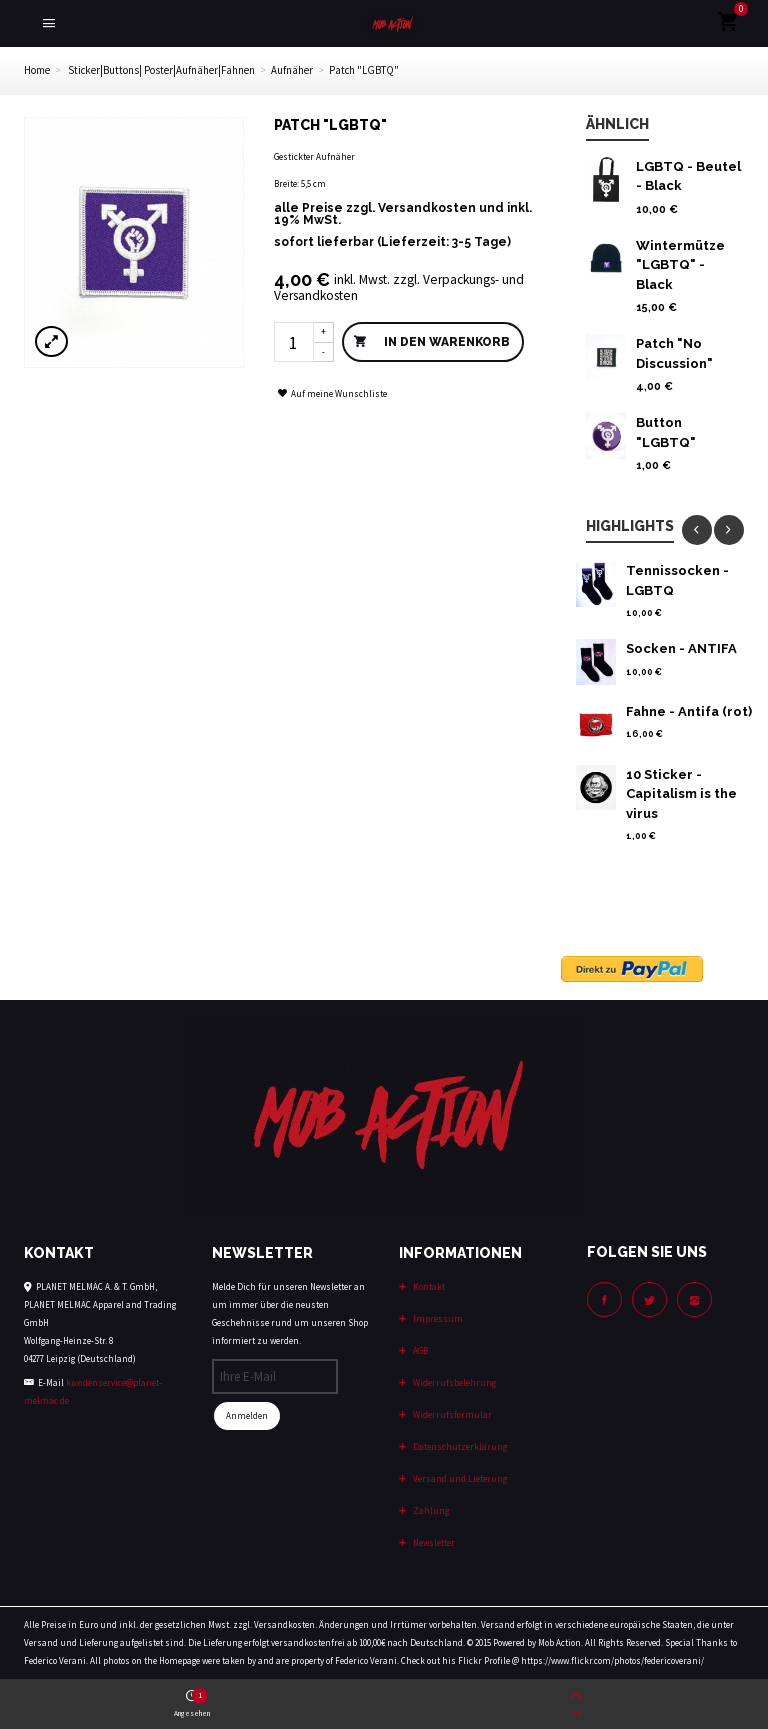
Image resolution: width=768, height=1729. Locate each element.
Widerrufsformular (451, 1414)
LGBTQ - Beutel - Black (688, 176)
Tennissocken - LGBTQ (677, 580)
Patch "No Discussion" (674, 353)
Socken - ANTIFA (681, 648)
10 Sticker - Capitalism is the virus (681, 794)
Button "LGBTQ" (666, 432)
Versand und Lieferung (459, 1478)
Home (37, 70)
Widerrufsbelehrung (453, 1382)
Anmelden (247, 1415)
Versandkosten (427, 208)
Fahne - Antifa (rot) (689, 711)
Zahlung (430, 1510)
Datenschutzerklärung (459, 1446)
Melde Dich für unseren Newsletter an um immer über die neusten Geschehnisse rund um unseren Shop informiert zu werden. (290, 1313)
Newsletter (433, 1542)
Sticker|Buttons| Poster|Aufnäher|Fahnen (161, 70)
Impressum (437, 1318)
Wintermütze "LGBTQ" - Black (680, 265)
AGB (419, 1350)
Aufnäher (292, 70)
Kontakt (428, 1286)
